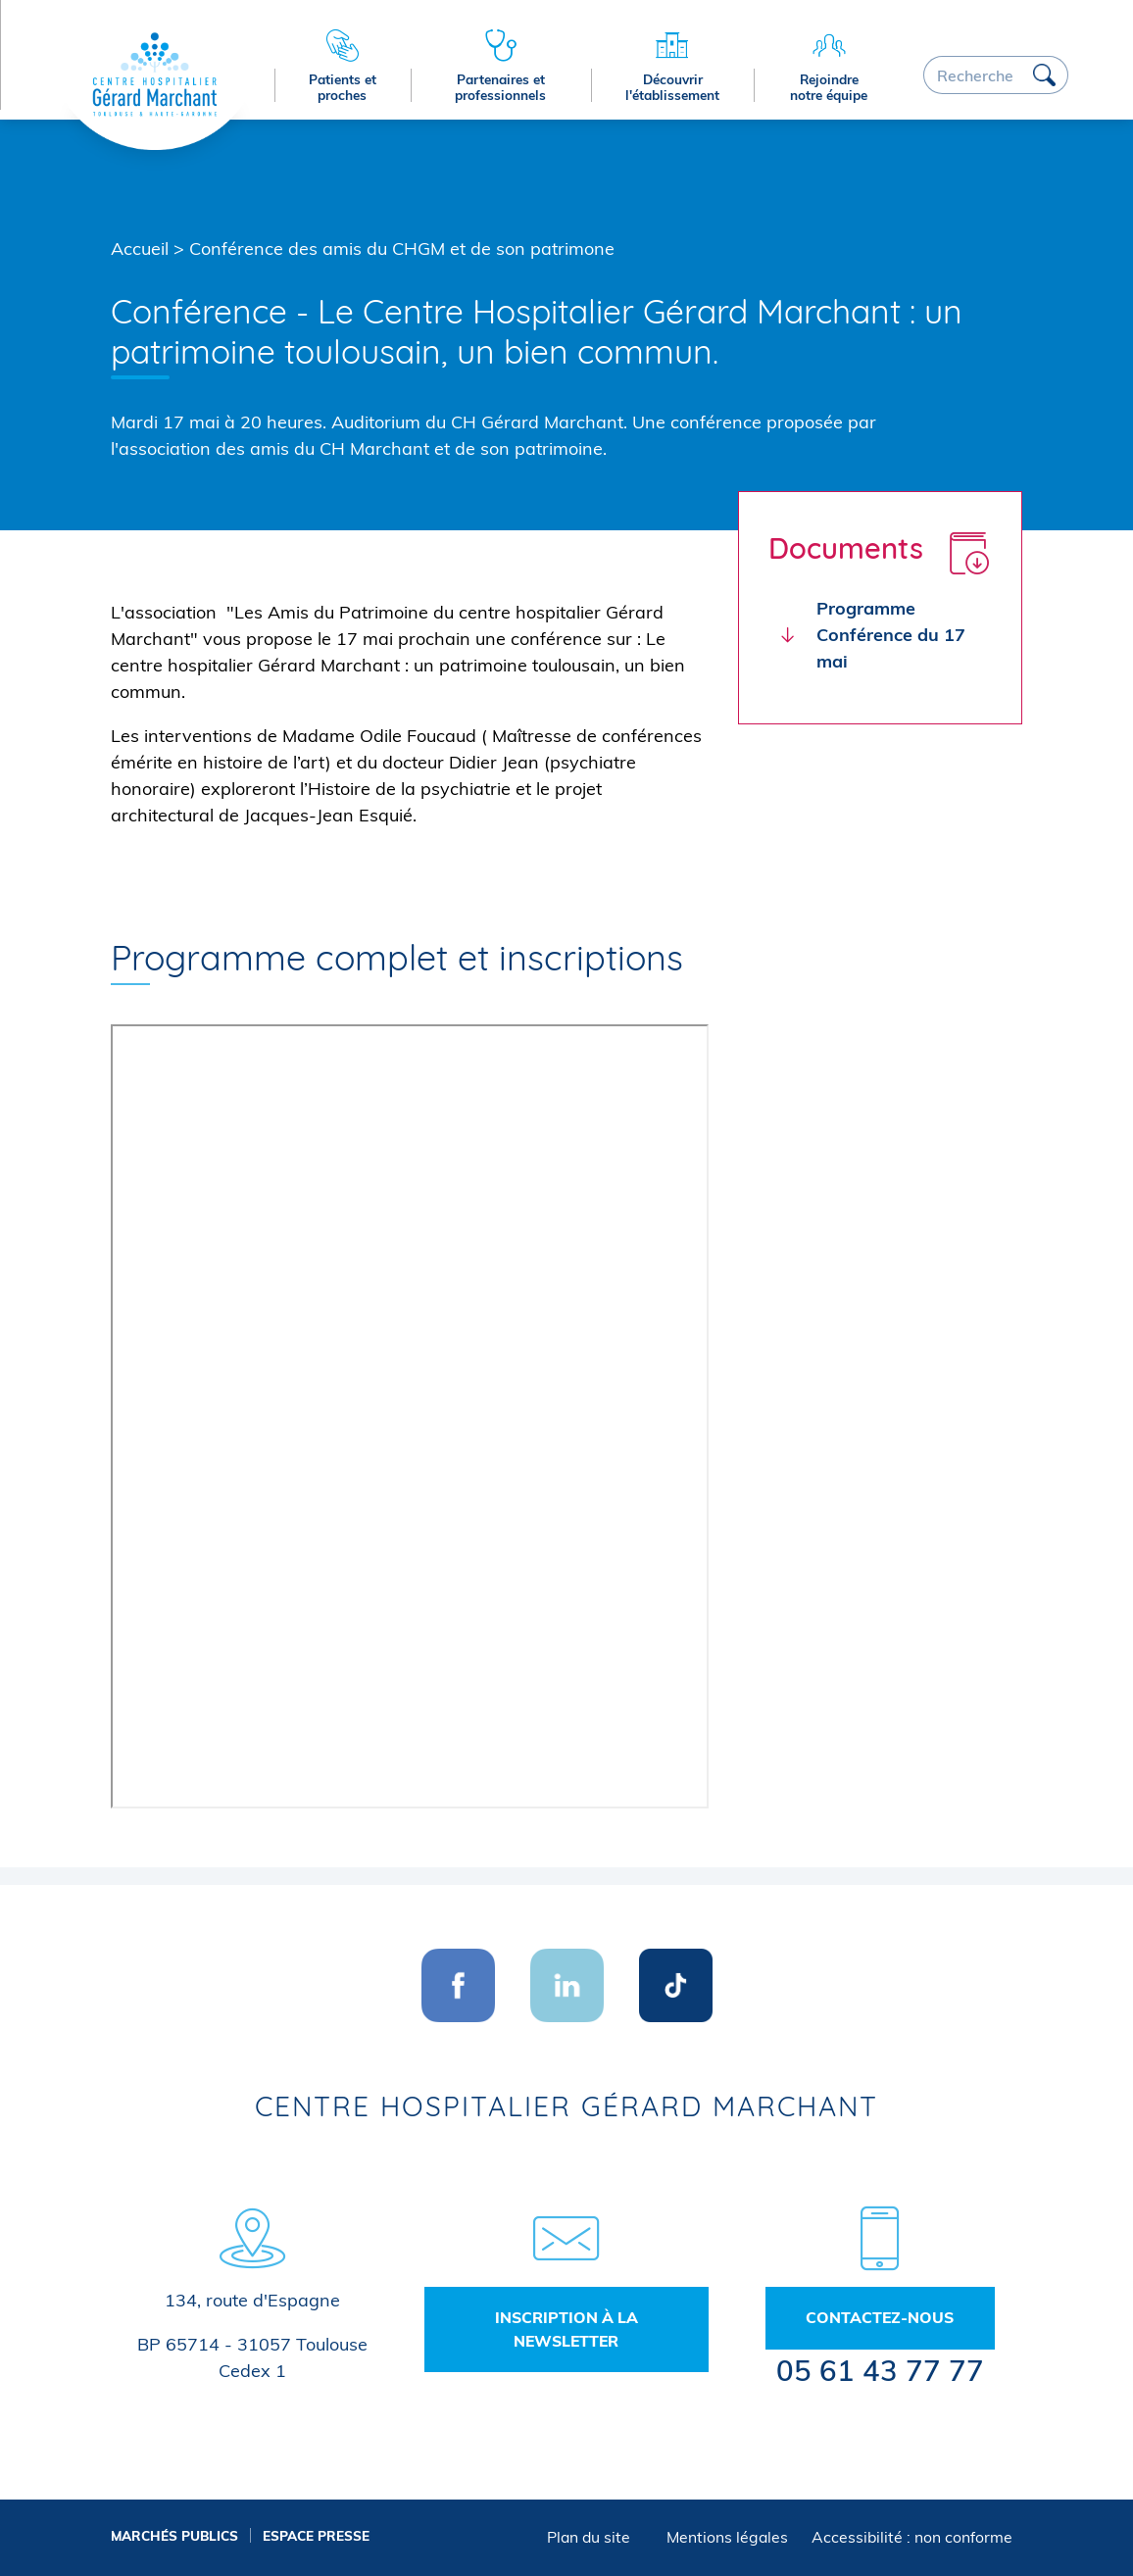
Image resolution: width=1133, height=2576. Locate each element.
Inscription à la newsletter (566, 2329)
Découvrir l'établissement (672, 87)
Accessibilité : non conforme (912, 2537)
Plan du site (588, 2537)
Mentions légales (727, 2537)
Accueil (140, 248)
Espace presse (316, 2535)
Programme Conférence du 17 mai (890, 634)
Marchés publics (174, 2535)
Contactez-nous (880, 2317)
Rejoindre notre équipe (828, 87)
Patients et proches (342, 87)
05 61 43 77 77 (880, 2370)
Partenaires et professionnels (500, 87)
